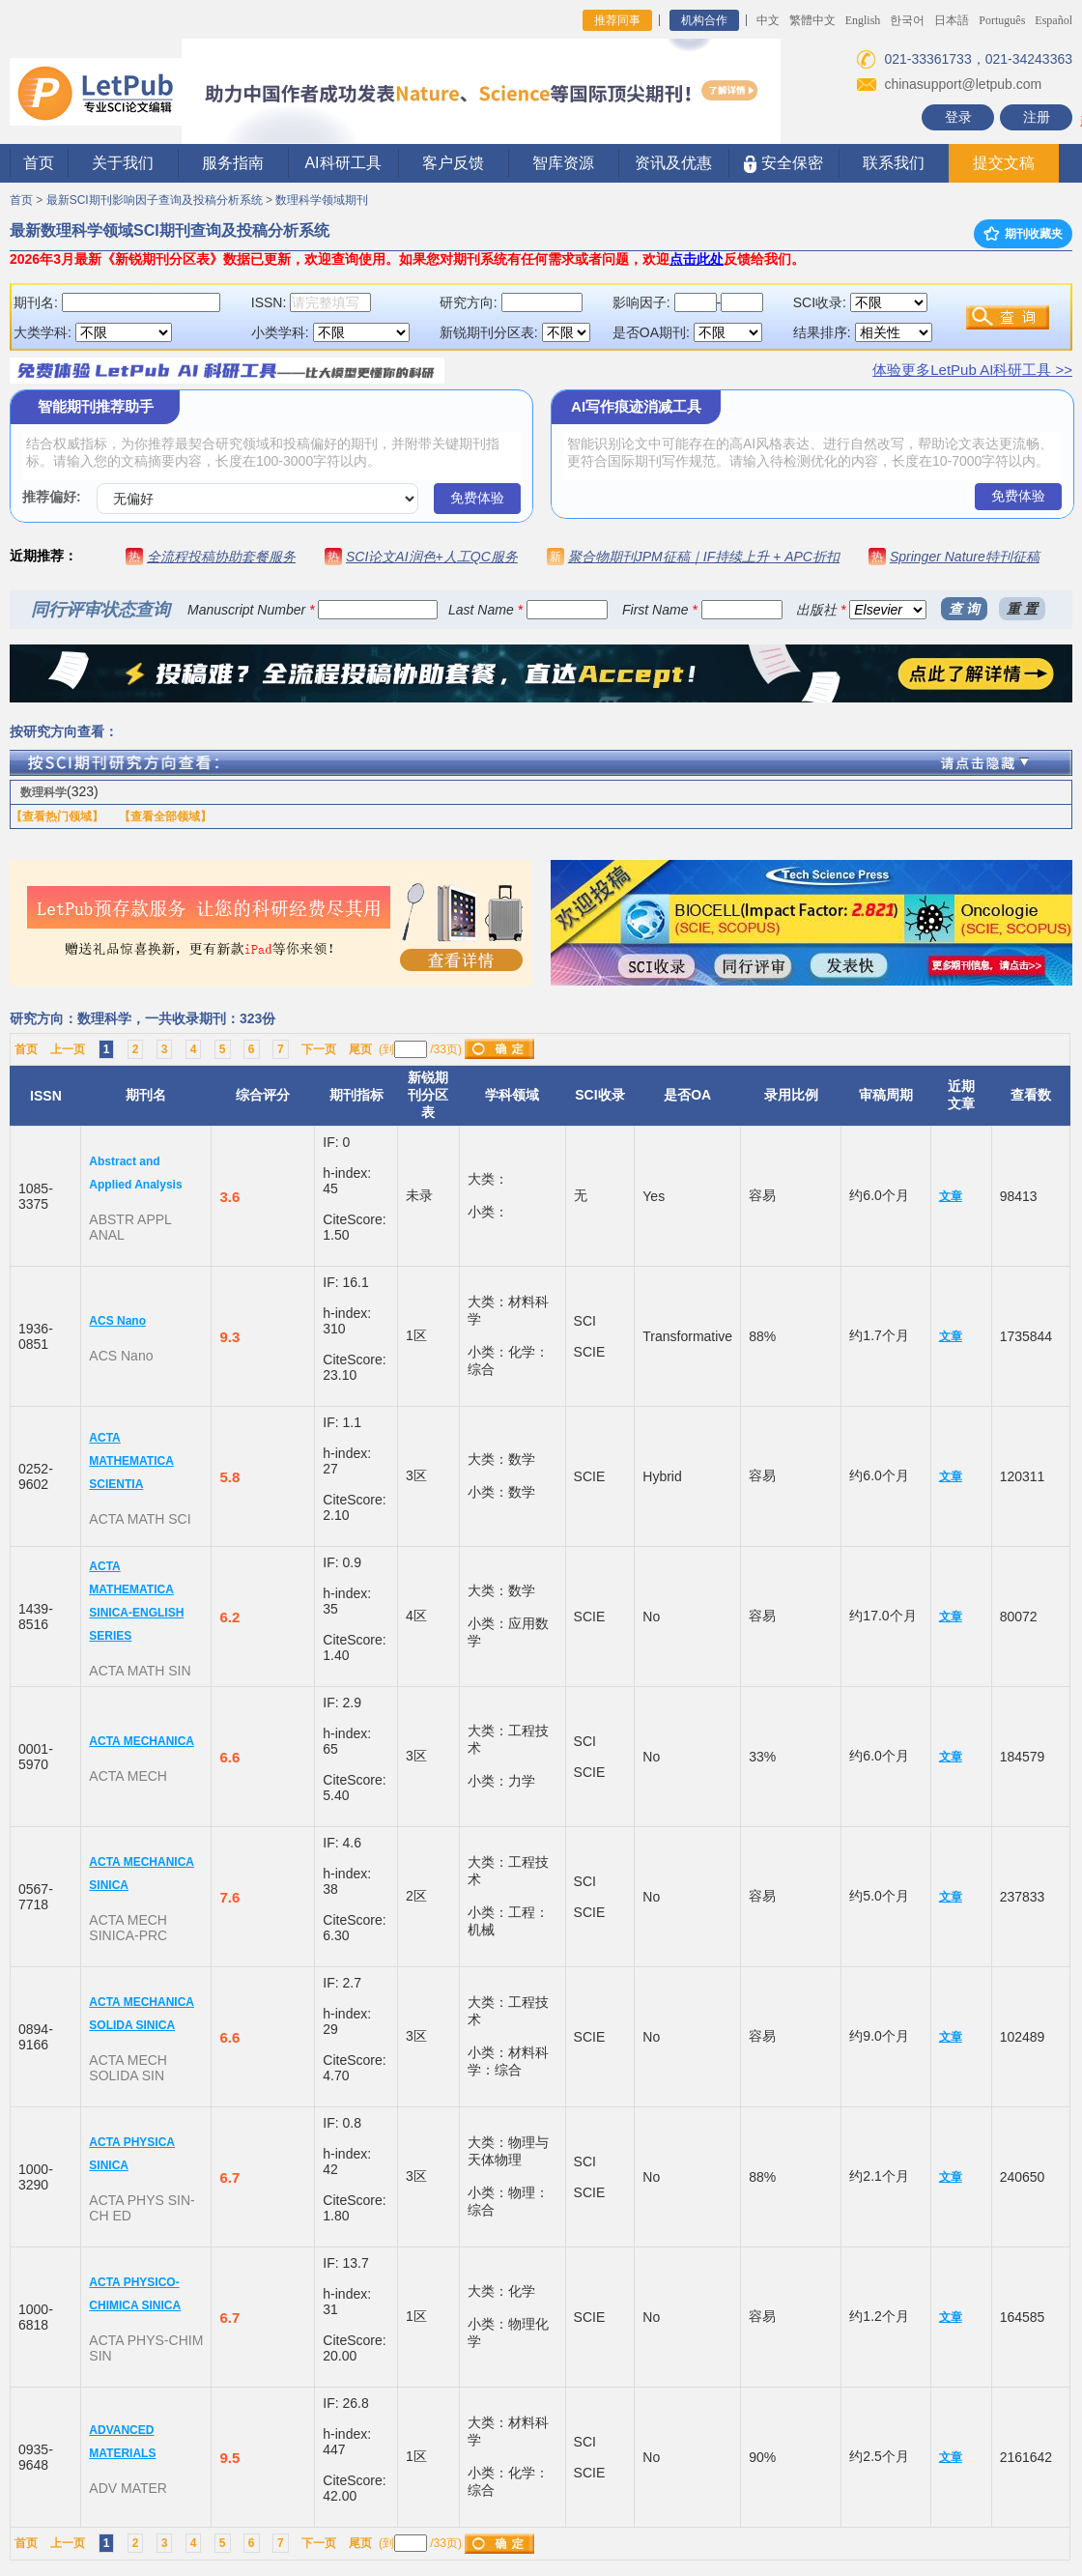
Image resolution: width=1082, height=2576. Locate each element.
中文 (768, 20)
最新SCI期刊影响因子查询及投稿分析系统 (154, 200)
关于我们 (123, 163)
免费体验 (477, 497)
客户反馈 (453, 163)
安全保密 (783, 164)
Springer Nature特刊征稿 (964, 556)
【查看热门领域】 (57, 816)
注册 (1036, 117)
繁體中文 (812, 20)
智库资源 (563, 163)
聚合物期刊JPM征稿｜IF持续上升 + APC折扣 (704, 556)
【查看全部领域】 (165, 816)
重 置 (1022, 608)
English (863, 20)
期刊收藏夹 (1023, 234)
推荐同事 (617, 20)
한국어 (907, 20)
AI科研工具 (342, 163)
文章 (950, 1196)
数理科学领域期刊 (321, 200)
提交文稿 (1004, 163)
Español (1053, 20)
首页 (38, 163)
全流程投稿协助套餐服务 (221, 556)
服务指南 (233, 163)
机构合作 (704, 20)
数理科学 (43, 792)
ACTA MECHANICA (141, 1741)
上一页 (67, 1049)
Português (1002, 20)
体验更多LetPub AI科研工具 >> (972, 369)
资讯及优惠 (673, 163)
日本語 (951, 20)
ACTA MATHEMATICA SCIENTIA (131, 1461)
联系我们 (894, 163)
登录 (958, 117)
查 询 (964, 608)
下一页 (318, 1049)
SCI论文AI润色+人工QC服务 (432, 556)
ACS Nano (117, 1321)
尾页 (360, 1049)
